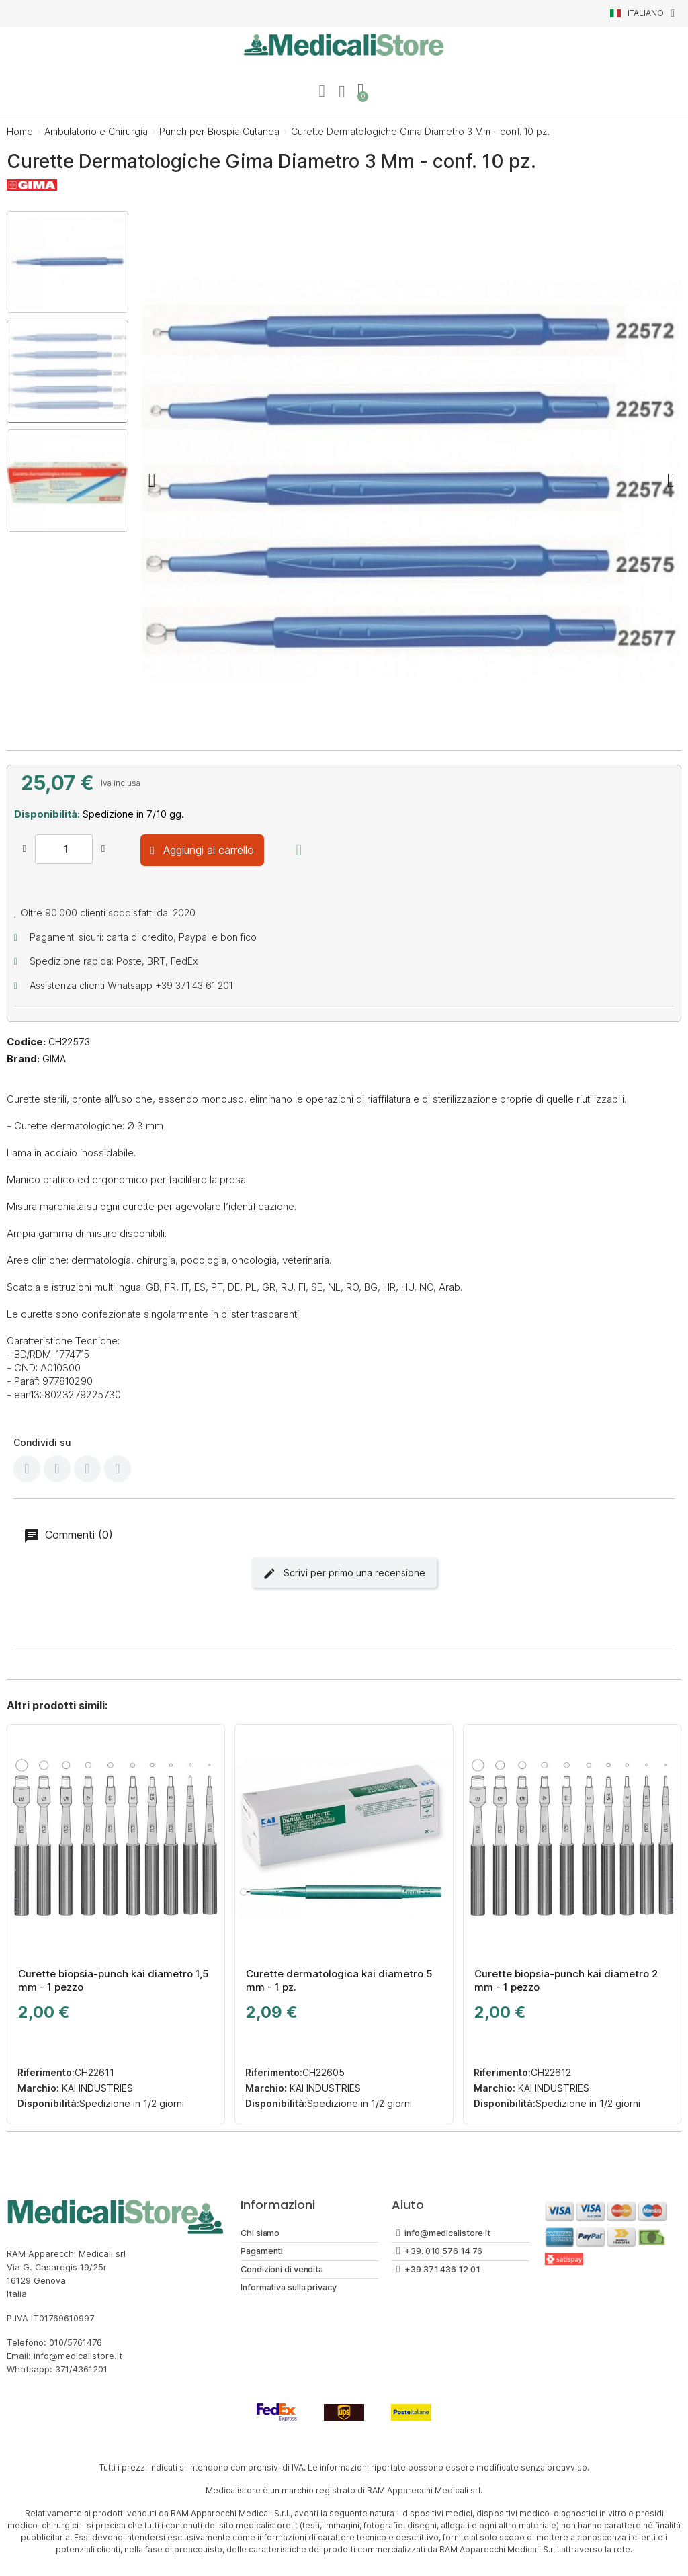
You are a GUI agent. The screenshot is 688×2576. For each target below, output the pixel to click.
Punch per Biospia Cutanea (219, 131)
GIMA (54, 1058)
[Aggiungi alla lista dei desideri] (299, 850)
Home (20, 131)
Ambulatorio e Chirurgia (96, 131)
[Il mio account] (321, 91)
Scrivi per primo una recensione (344, 1573)
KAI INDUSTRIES (96, 2088)
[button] (152, 480)
